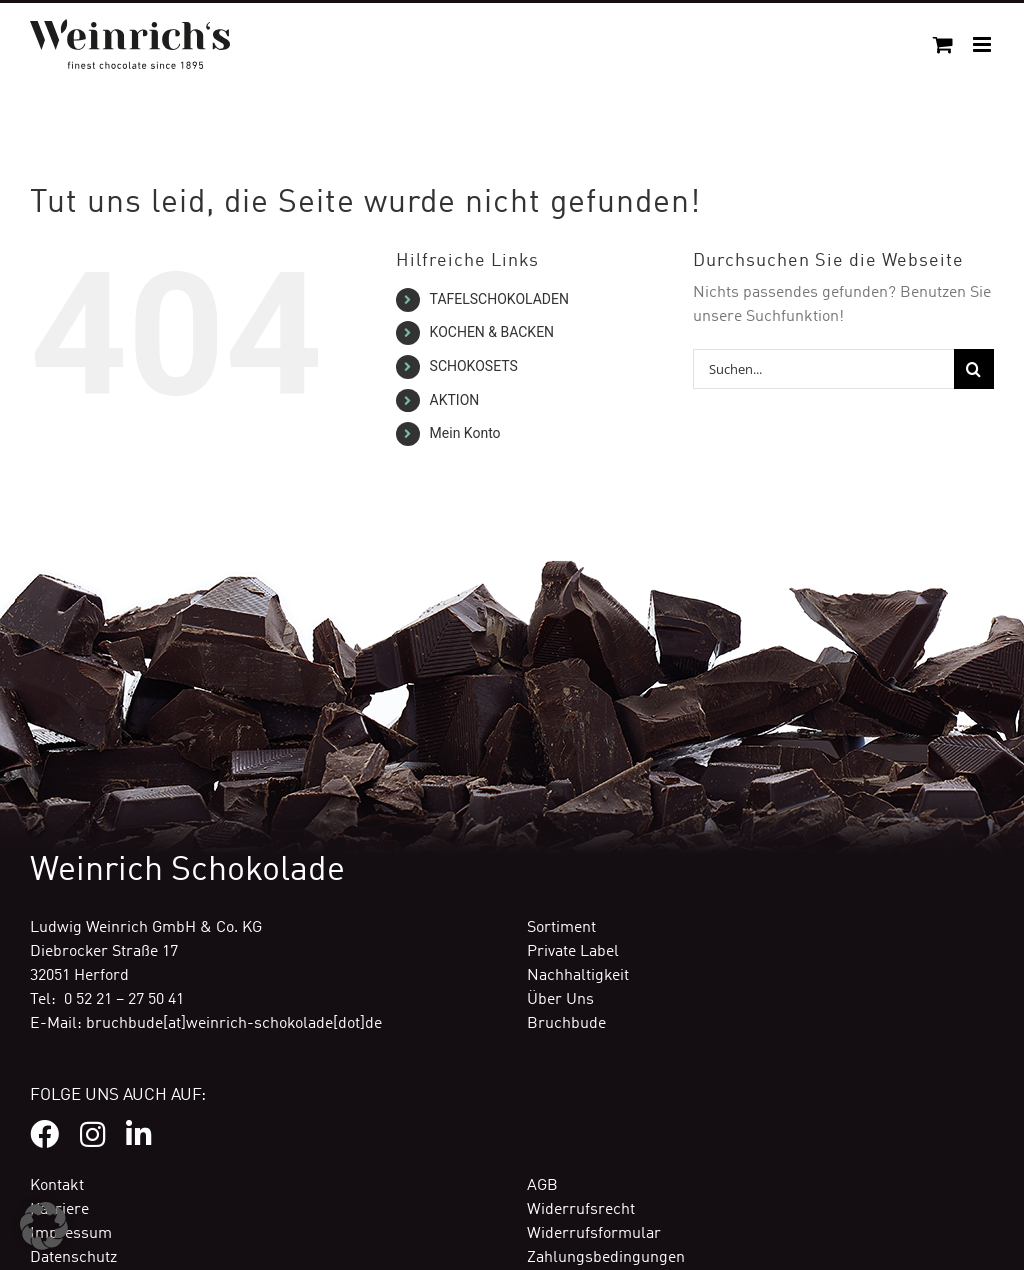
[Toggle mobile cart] (943, 44)
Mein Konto (465, 433)
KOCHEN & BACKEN (492, 332)
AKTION (455, 400)
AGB (542, 1186)
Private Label (573, 952)
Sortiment (561, 928)
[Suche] (974, 369)
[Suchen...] (823, 369)
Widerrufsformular (594, 1234)
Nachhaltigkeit (578, 976)
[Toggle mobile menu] (983, 44)
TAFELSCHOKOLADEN (499, 299)
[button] (44, 1226)
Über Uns (560, 1000)
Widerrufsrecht (581, 1210)
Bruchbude (566, 1024)
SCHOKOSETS (474, 366)
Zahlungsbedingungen (606, 1258)
